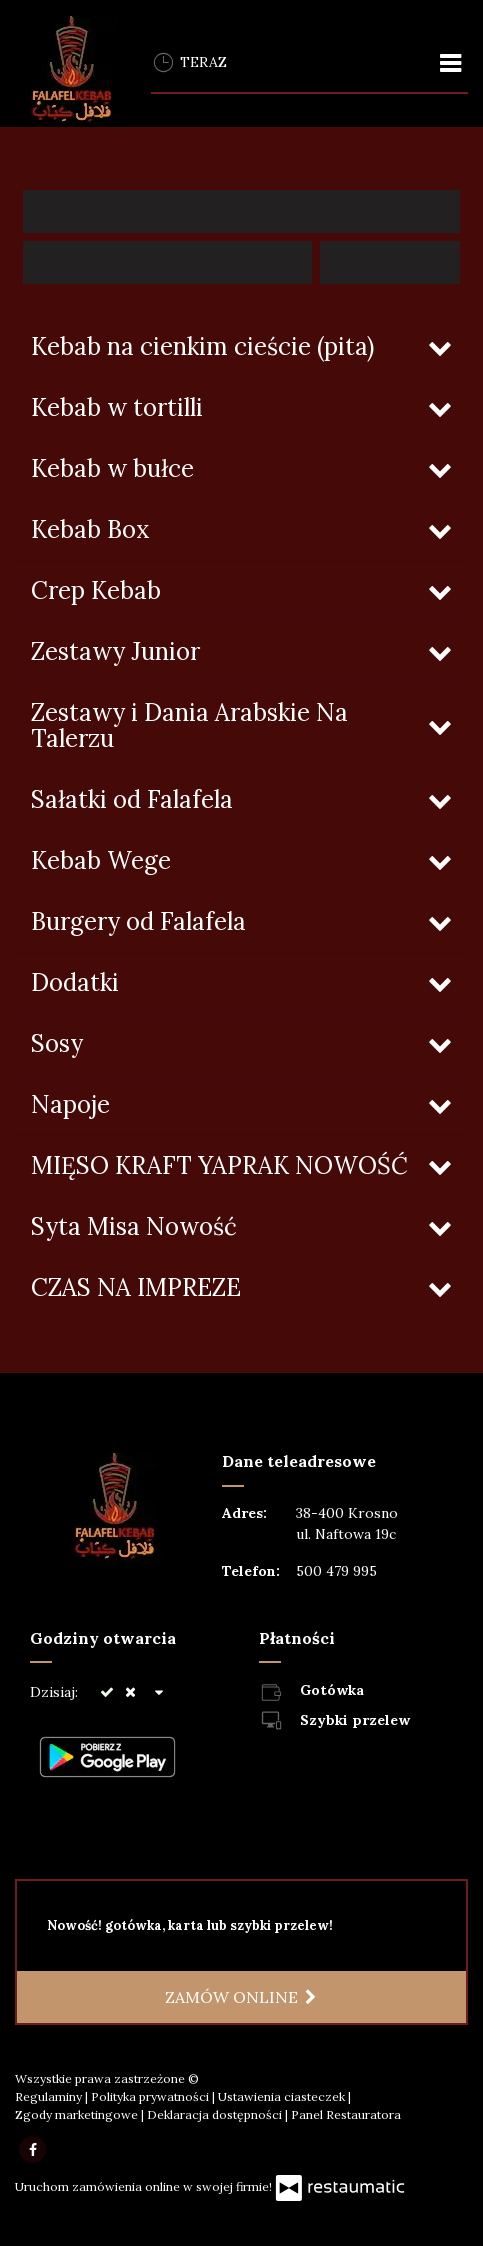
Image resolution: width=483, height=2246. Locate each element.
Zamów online (241, 1997)
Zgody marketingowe (78, 2114)
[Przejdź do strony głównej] (68, 71)
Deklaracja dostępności (216, 2114)
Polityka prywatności (151, 2096)
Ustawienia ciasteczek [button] (283, 2096)
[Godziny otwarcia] (159, 1692)
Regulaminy (50, 2096)
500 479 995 (336, 1571)
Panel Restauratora (346, 2114)
